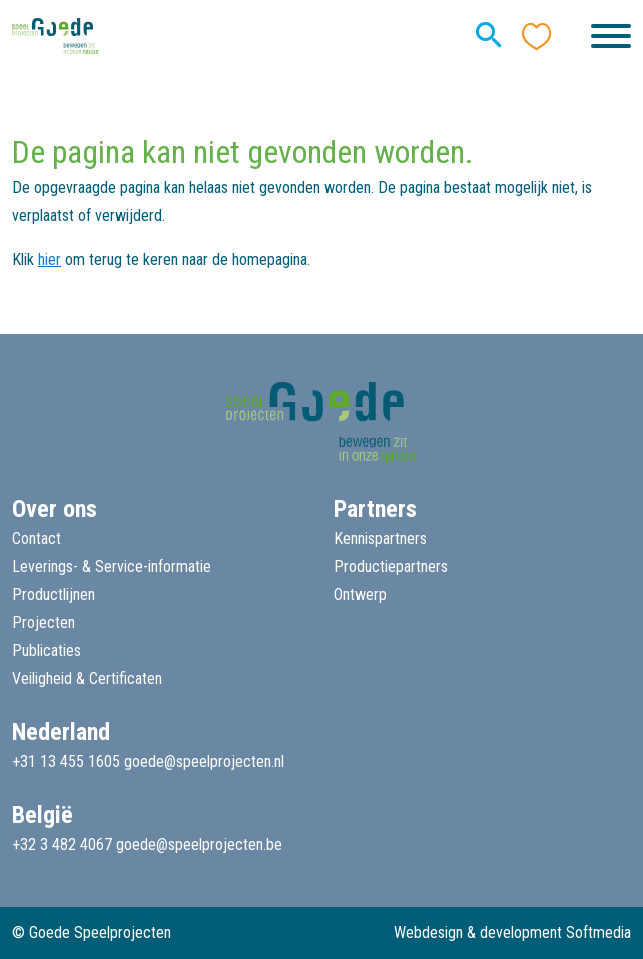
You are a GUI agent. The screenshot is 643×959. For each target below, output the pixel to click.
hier (49, 259)
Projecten (43, 622)
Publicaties (46, 650)
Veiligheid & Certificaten (87, 678)
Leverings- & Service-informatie (111, 566)
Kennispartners (380, 538)
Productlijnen (53, 594)
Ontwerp (360, 594)
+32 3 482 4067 (62, 844)
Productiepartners (391, 566)
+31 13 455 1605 (66, 761)
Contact (36, 538)
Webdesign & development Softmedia (512, 932)
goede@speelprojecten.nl (204, 761)
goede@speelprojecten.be (199, 844)
